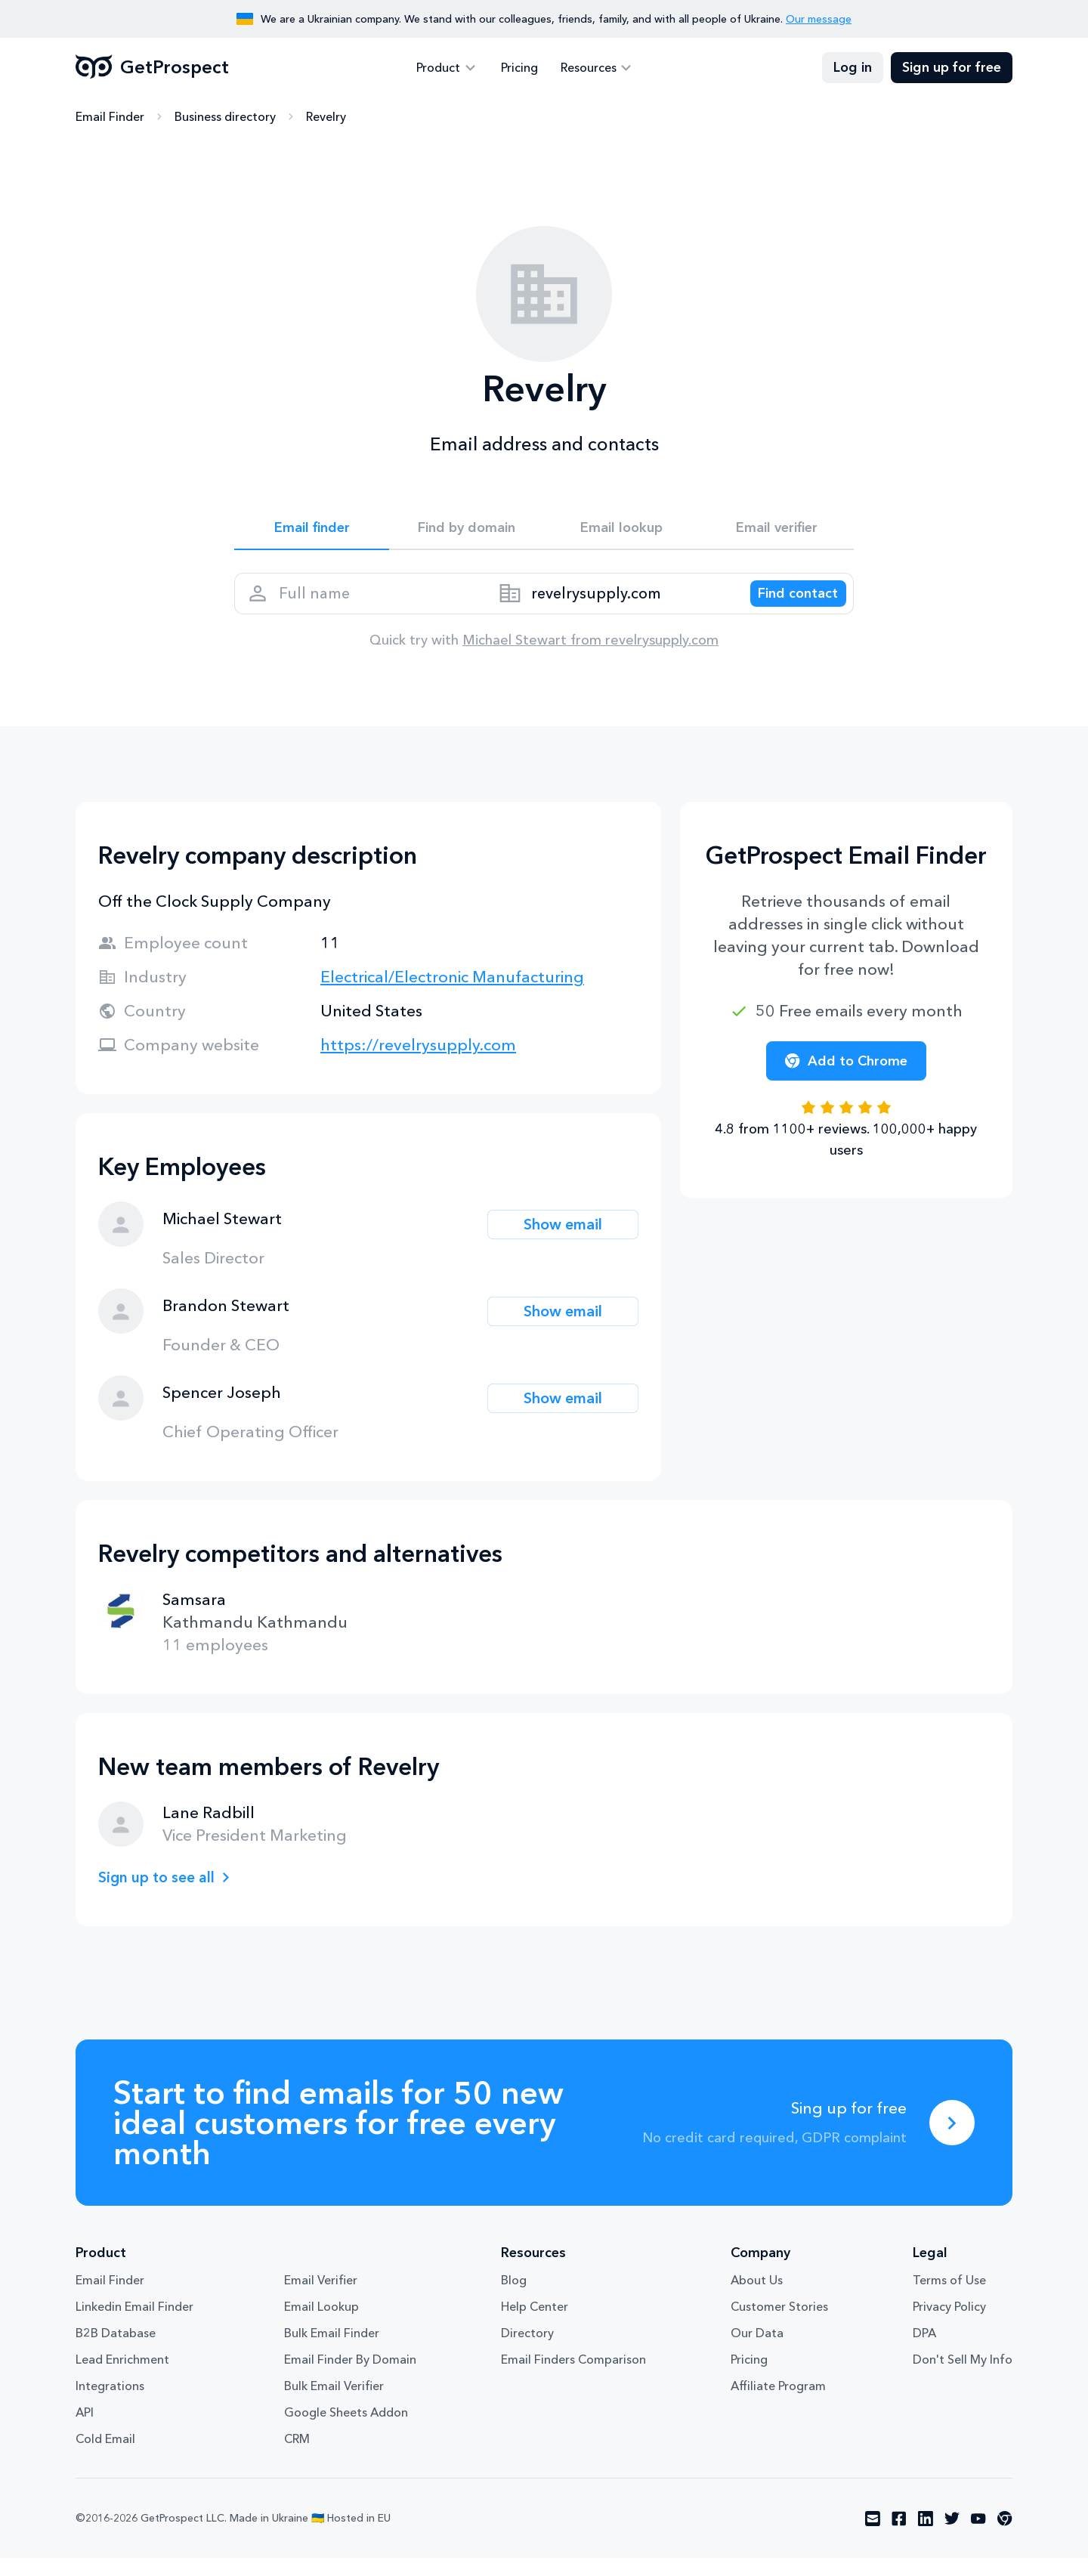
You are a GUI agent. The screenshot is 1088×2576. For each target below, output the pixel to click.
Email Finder (110, 117)
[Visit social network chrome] (1004, 2536)
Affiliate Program (778, 2403)
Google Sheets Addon (346, 2430)
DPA (924, 2350)
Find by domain (467, 530)
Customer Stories (779, 2324)
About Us (757, 2297)
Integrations (110, 2403)
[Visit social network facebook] (899, 2536)
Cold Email (105, 2456)
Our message (819, 19)
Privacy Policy (949, 2324)
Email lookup (621, 530)
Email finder (311, 530)
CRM (297, 2456)
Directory (527, 2350)
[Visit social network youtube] (978, 2536)
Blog (514, 2297)
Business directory (225, 117)
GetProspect (152, 68)
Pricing (519, 68)
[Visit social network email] (872, 2536)
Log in (852, 68)
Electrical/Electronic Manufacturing (452, 994)
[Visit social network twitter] (952, 2536)
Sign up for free (951, 68)
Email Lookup (321, 2324)
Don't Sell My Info (962, 2377)
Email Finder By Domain (350, 2377)
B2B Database (116, 2350)
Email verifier (776, 530)
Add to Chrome (846, 1079)
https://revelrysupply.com (418, 1062)
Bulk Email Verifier (334, 2403)
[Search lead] (787, 605)
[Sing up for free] (952, 2140)
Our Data (757, 2350)
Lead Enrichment (122, 2377)
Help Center (534, 2324)
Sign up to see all (161, 1894)
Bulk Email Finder (331, 2350)
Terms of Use (949, 2297)
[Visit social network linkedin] (925, 2536)
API (85, 2430)
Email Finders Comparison (573, 2377)
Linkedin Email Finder (134, 2324)
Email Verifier (320, 2297)
